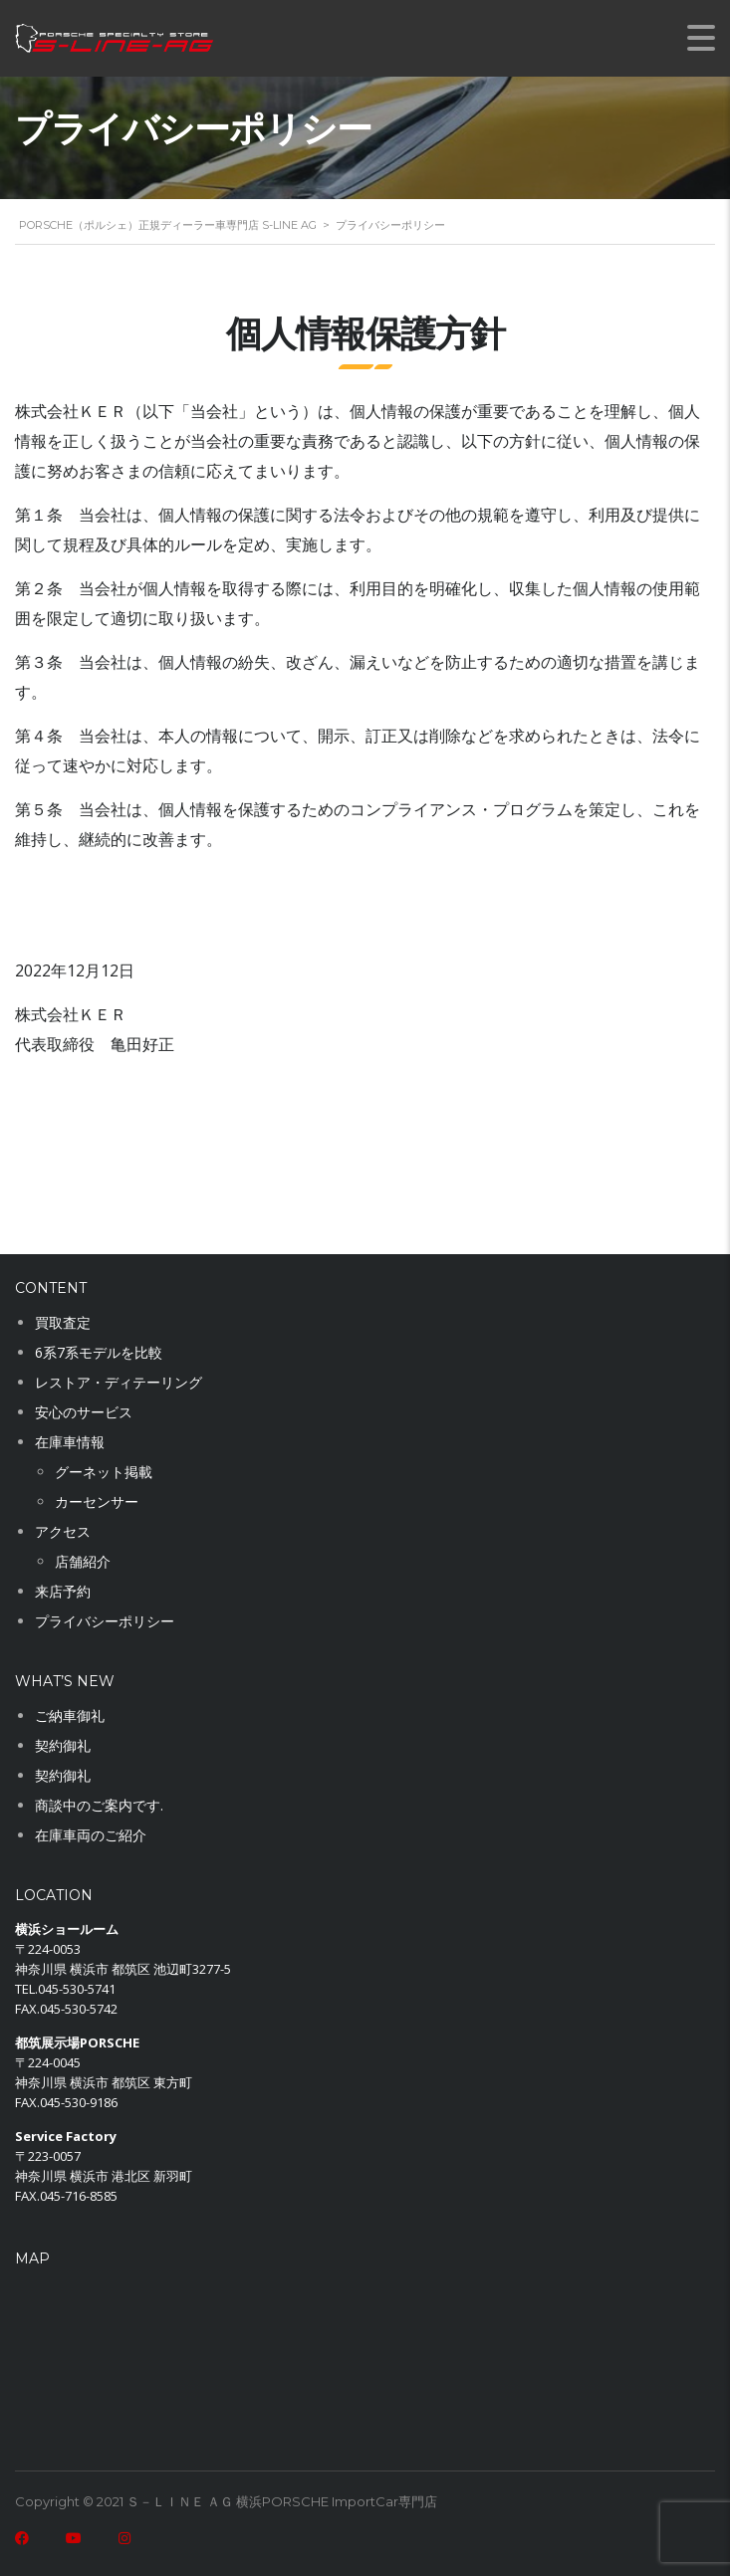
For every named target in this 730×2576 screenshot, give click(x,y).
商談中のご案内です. (99, 1805)
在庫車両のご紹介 (90, 1834)
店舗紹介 (83, 1561)
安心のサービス (83, 1411)
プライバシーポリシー (104, 1620)
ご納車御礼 (70, 1715)
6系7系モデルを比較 (98, 1352)
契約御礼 (63, 1745)
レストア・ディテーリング (118, 1382)
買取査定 (63, 1322)
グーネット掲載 (103, 1471)
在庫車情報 (70, 1441)
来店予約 (63, 1591)
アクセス (63, 1531)
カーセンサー (96, 1501)
